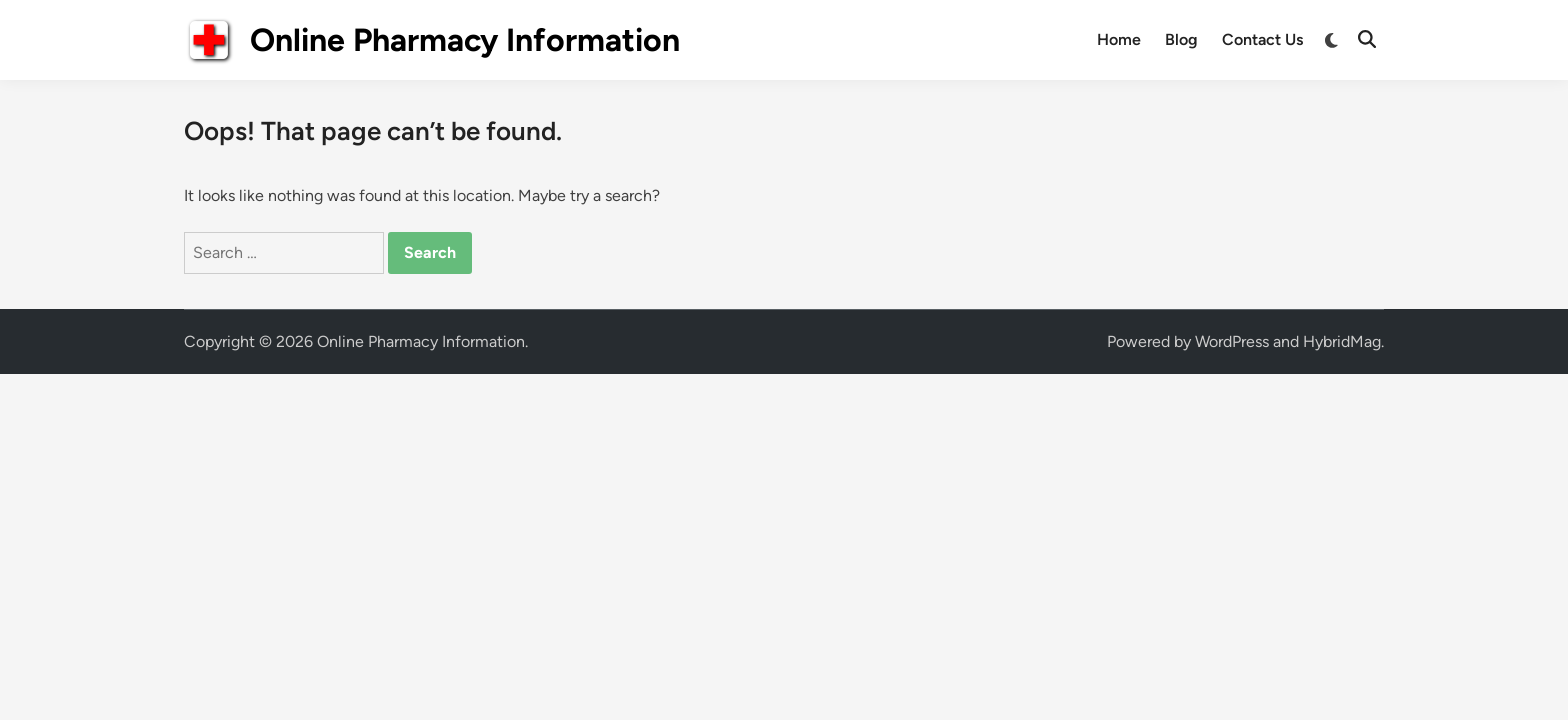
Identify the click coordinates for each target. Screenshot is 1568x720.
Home (1119, 39)
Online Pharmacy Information (465, 40)
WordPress (1232, 341)
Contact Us (1262, 39)
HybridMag (1342, 341)
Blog (1181, 39)
